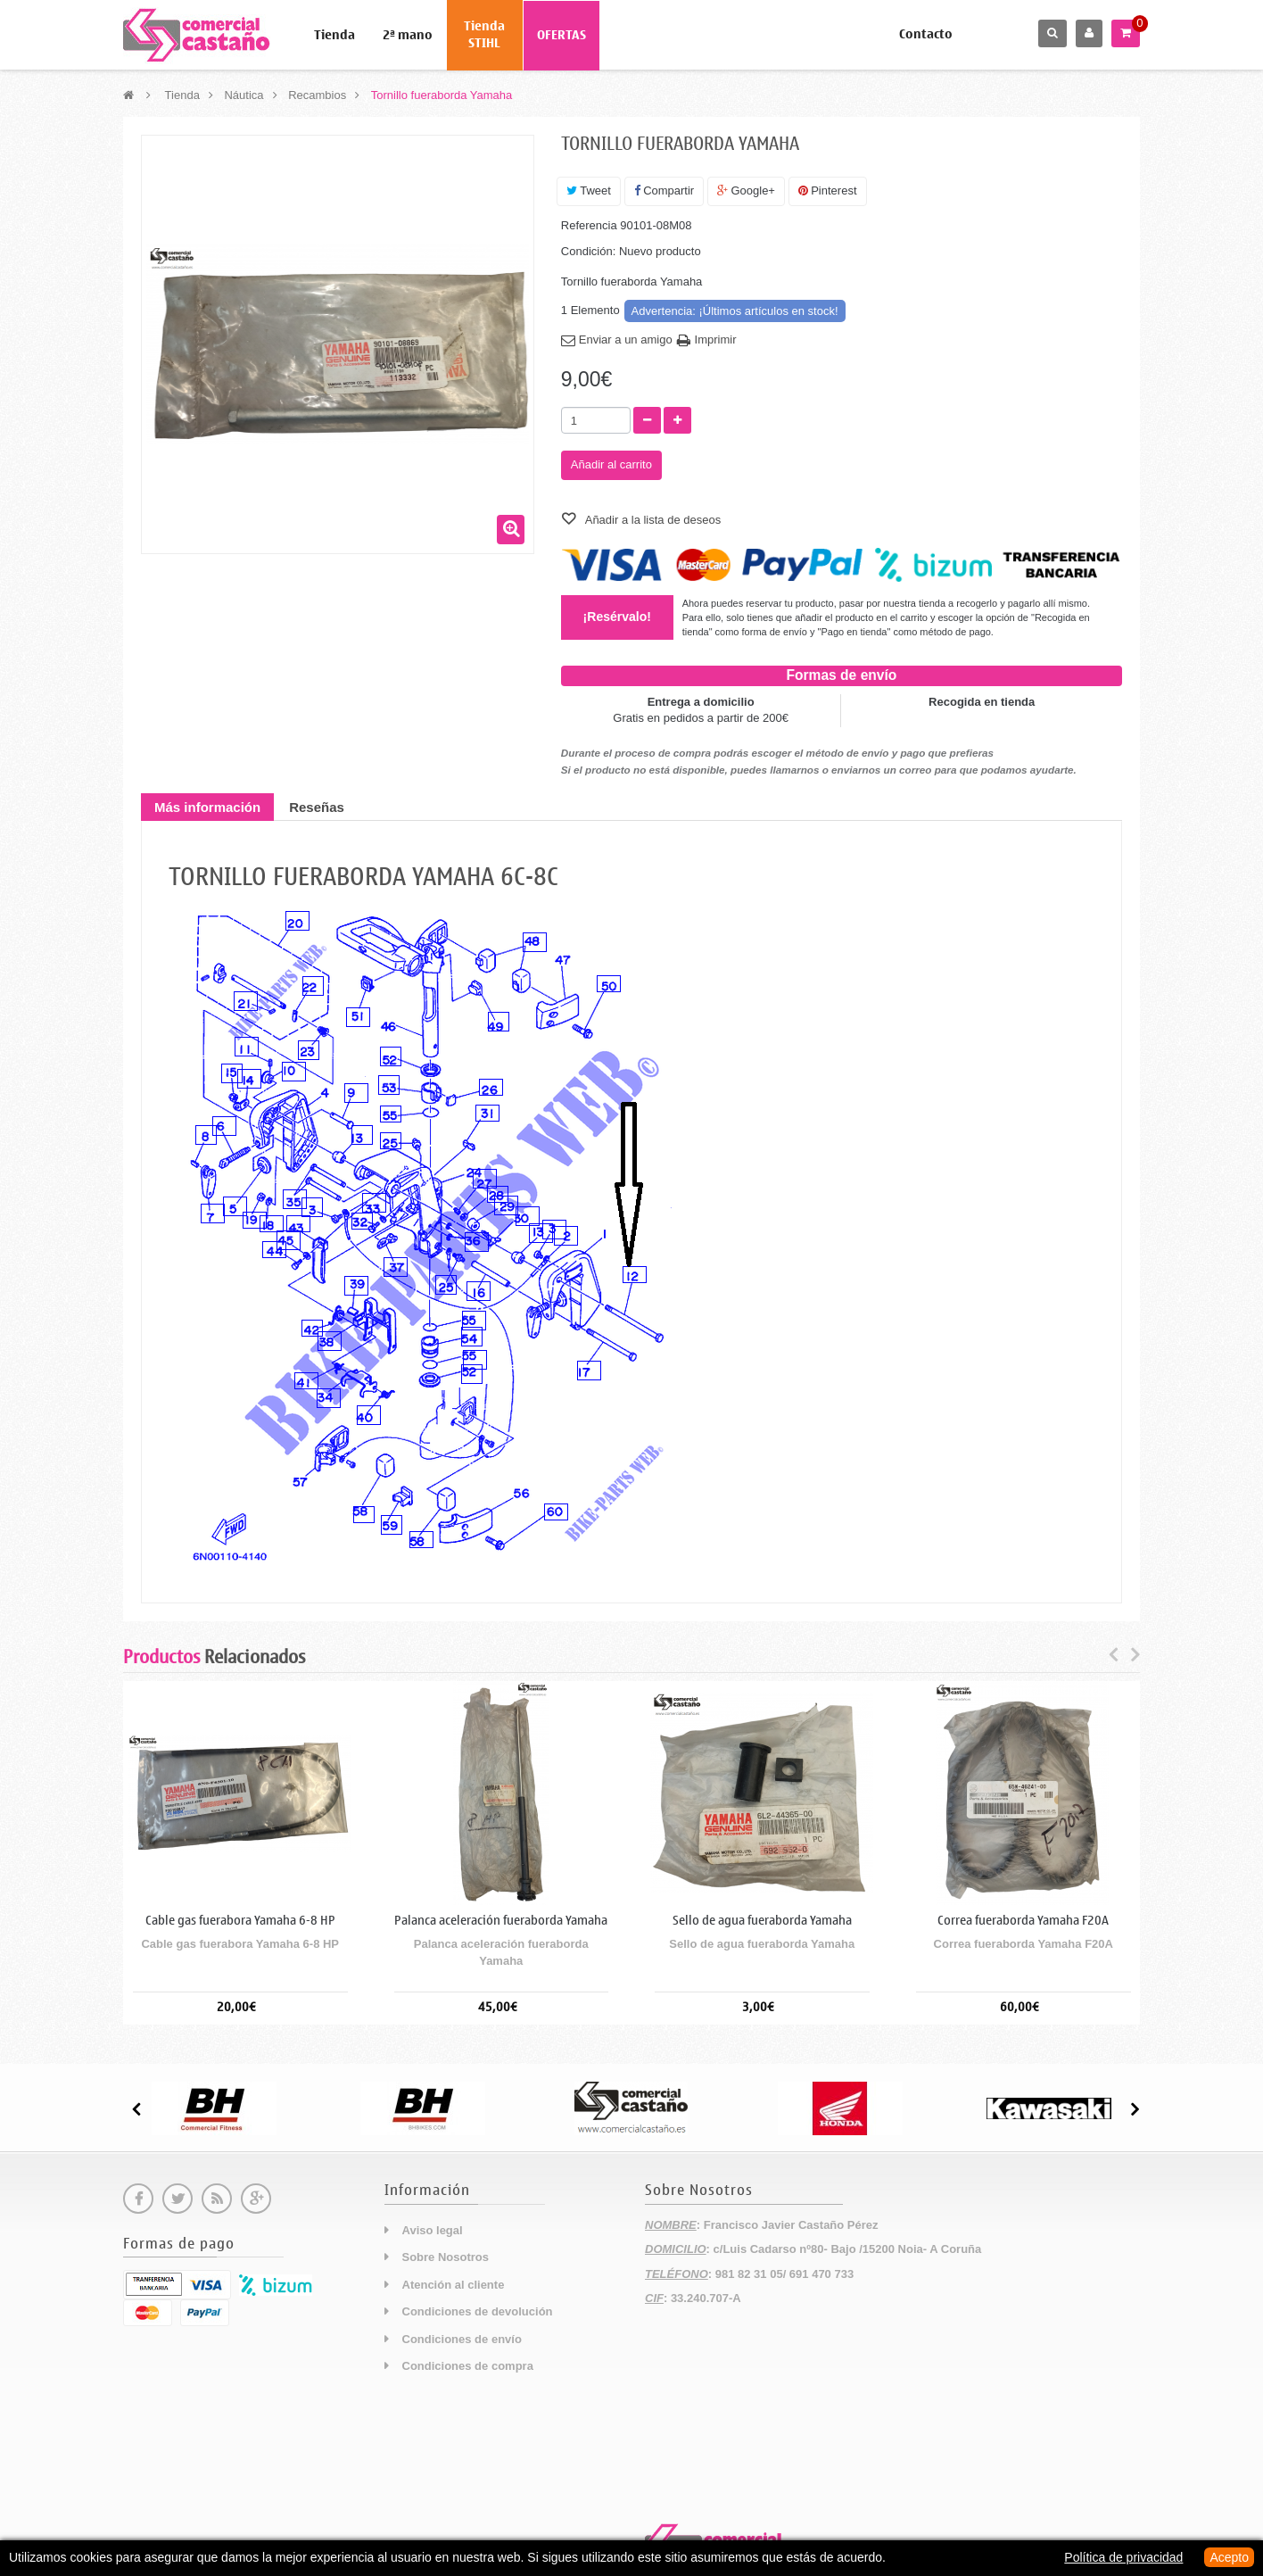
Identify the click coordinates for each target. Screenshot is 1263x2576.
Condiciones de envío (462, 2339)
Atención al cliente (453, 2284)
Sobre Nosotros (446, 2257)
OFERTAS (561, 35)
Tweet (588, 190)
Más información (207, 807)
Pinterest (827, 190)
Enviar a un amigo (626, 339)
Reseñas (316, 807)
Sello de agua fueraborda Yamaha (762, 1920)
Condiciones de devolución (477, 2311)
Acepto (1229, 2557)
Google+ (746, 190)
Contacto (926, 34)
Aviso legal (432, 2230)
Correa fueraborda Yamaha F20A (1023, 1920)
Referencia (589, 225)
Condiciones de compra (467, 2366)
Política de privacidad (1123, 2557)
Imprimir (716, 339)
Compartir (664, 190)
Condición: (588, 251)
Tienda (334, 35)
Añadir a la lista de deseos (651, 519)
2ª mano (408, 35)
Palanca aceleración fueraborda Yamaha (500, 1920)
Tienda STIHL (484, 35)
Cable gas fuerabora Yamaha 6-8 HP (240, 1920)
